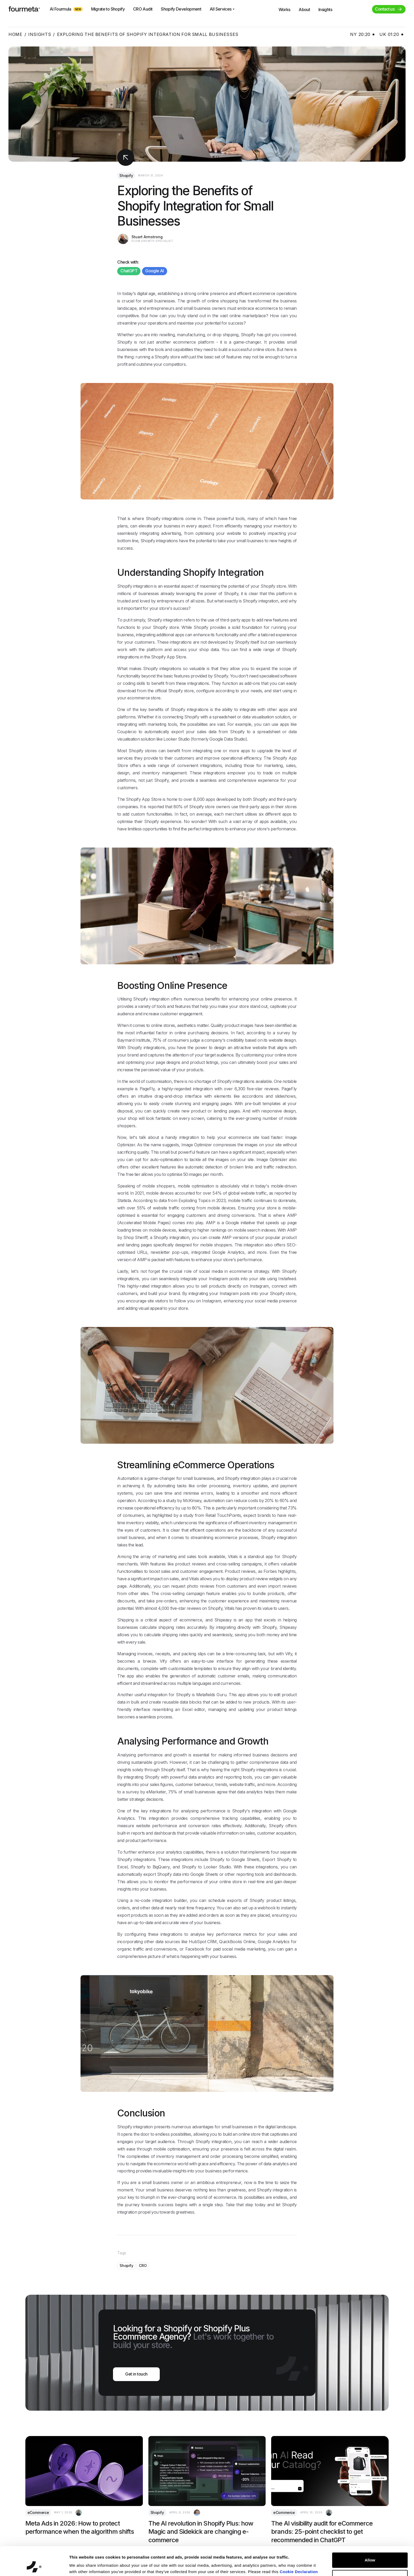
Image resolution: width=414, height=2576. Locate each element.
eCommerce (38, 2512)
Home (15, 34)
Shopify (126, 175)
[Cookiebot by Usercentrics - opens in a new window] (34, 2566)
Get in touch (136, 2374)
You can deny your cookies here (99, 2565)
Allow (370, 2533)
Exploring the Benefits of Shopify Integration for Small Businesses (147, 34)
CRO (143, 2265)
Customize (370, 2550)
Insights (39, 34)
